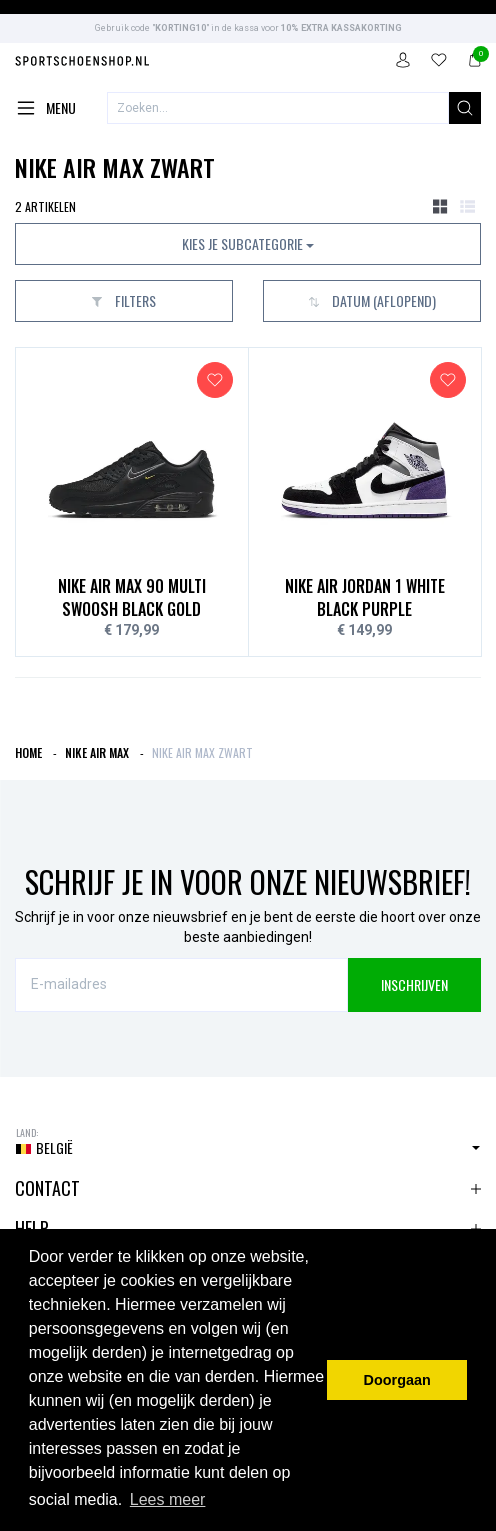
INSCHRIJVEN (414, 984)
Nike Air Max (97, 752)
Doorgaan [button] (397, 1380)
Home (28, 752)
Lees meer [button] (168, 1499)
